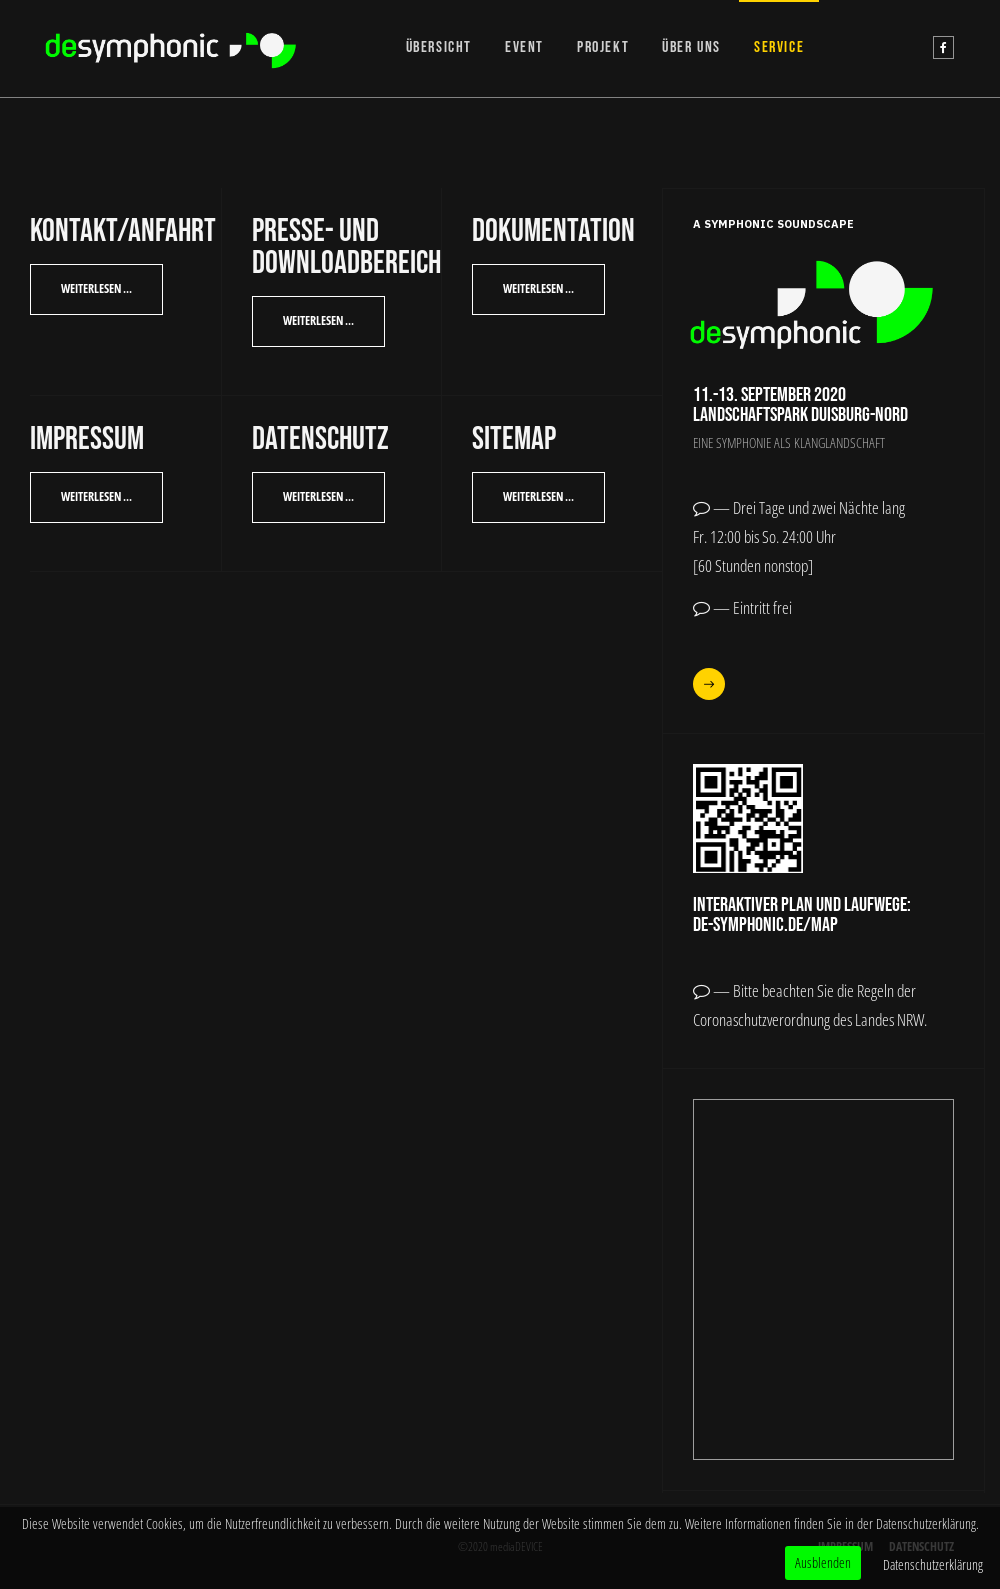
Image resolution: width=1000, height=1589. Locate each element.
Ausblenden (823, 1562)
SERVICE (779, 47)
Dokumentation (553, 231)
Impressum (87, 439)
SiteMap (514, 439)
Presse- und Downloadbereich (346, 247)
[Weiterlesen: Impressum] (96, 497)
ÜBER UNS (691, 47)
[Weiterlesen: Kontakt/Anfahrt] (96, 289)
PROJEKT (603, 47)
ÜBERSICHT (439, 47)
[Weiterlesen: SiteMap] (538, 497)
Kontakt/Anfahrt (123, 231)
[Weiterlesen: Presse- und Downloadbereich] (318, 321)
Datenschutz (320, 439)
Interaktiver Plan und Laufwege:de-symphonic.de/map (802, 915)
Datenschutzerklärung (933, 1564)
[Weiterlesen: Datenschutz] (318, 497)
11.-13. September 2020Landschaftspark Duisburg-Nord (800, 405)
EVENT (524, 47)
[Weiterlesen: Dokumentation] (538, 289)
